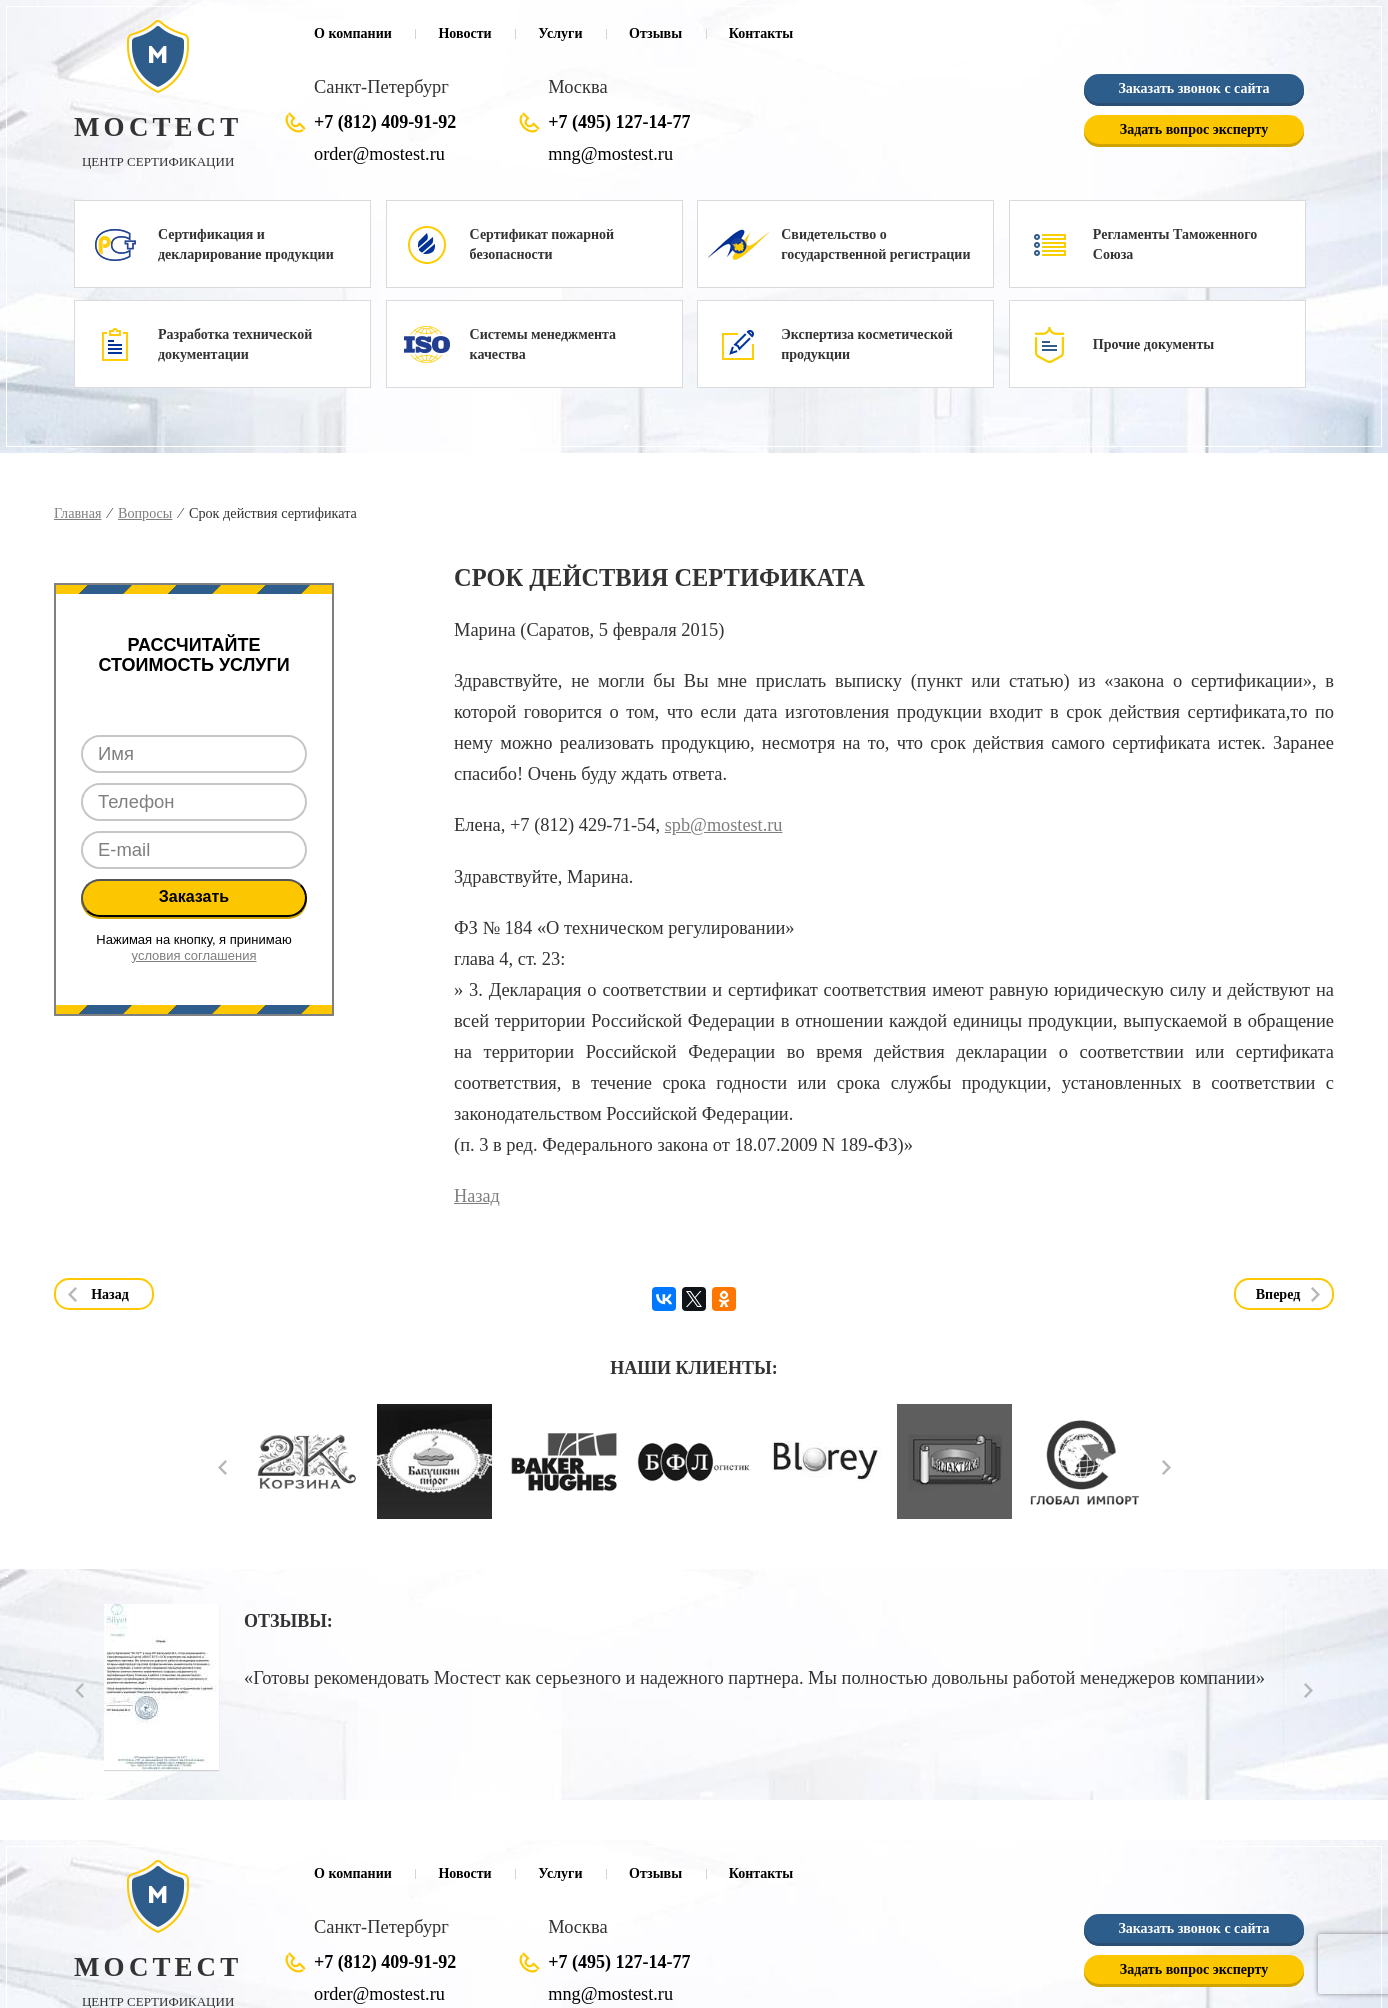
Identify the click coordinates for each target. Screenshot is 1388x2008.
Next (1166, 1468)
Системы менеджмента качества (543, 344)
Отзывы (655, 33)
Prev (222, 1468)
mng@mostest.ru (609, 154)
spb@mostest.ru (723, 826)
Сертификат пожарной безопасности (542, 244)
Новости (464, 33)
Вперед (1278, 1294)
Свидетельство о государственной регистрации (875, 244)
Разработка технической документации (235, 344)
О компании (353, 33)
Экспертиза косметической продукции (867, 344)
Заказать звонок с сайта (1193, 89)
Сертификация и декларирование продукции (246, 244)
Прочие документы (1153, 344)
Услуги (560, 33)
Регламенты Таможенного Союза (1175, 244)
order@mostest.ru (378, 154)
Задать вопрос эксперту (1194, 130)
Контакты (761, 33)
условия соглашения (194, 955)
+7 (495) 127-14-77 (619, 122)
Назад (476, 1196)
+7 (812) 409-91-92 (385, 122)
